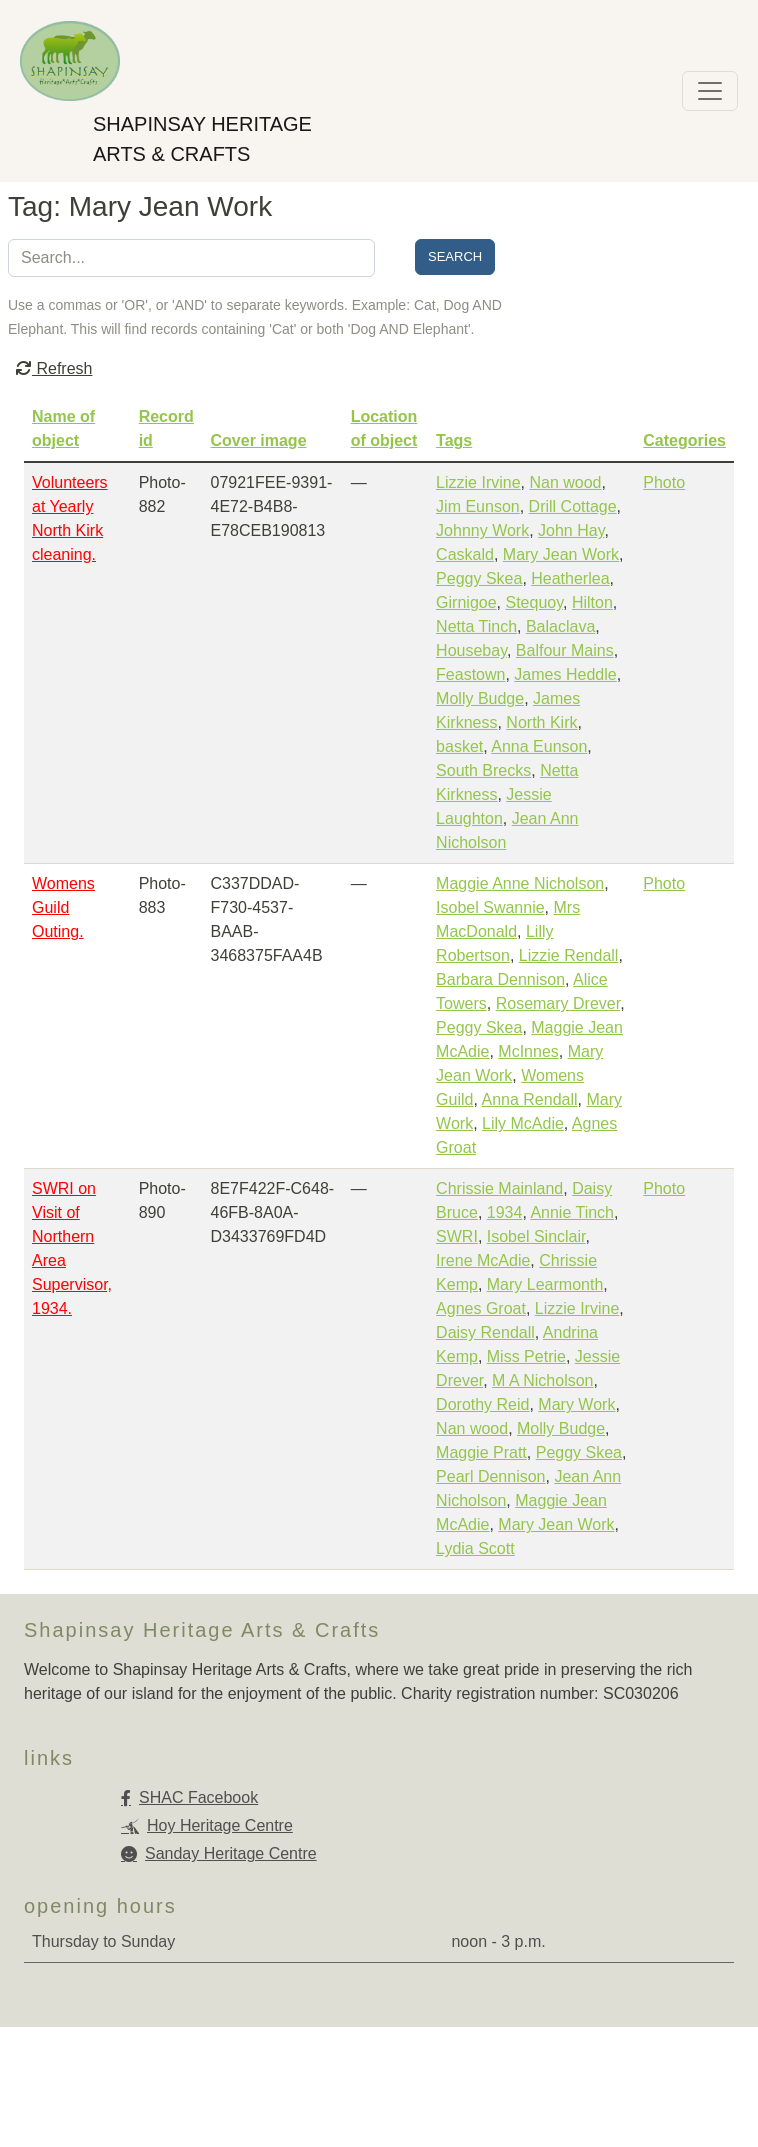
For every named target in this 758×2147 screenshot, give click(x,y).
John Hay (571, 530)
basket (459, 746)
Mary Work (576, 1404)
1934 (505, 1212)
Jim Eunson (478, 506)
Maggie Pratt (481, 1452)
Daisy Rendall (485, 1332)
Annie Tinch (572, 1212)
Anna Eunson (539, 746)
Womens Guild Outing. (63, 907)
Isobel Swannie (490, 907)
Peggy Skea (479, 578)
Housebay (471, 650)
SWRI (457, 1236)
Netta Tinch (476, 626)
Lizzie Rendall (569, 955)
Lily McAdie (523, 1123)
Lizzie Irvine (478, 482)
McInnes (528, 1051)
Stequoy (534, 602)
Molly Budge (480, 698)
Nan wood (565, 482)
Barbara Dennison (500, 979)
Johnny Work (482, 530)
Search (455, 256)
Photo (664, 482)
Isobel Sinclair (536, 1236)
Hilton (592, 602)
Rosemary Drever (558, 1003)
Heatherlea (570, 578)
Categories (684, 440)
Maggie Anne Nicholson (520, 883)
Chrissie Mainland (499, 1188)
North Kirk (541, 722)
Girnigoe (466, 602)
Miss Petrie (526, 1356)
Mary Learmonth (545, 1284)
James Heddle (565, 674)
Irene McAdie (483, 1260)
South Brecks (483, 770)
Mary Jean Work (561, 554)
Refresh (54, 368)
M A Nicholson (542, 1380)
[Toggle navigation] (710, 91)
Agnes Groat (481, 1308)
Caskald (465, 554)
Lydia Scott (475, 1548)
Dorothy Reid (482, 1404)
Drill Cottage (573, 506)
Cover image (259, 440)
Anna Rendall (529, 1099)
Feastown (470, 674)
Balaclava (560, 626)
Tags (454, 440)
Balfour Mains (565, 650)
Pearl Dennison (490, 1476)
